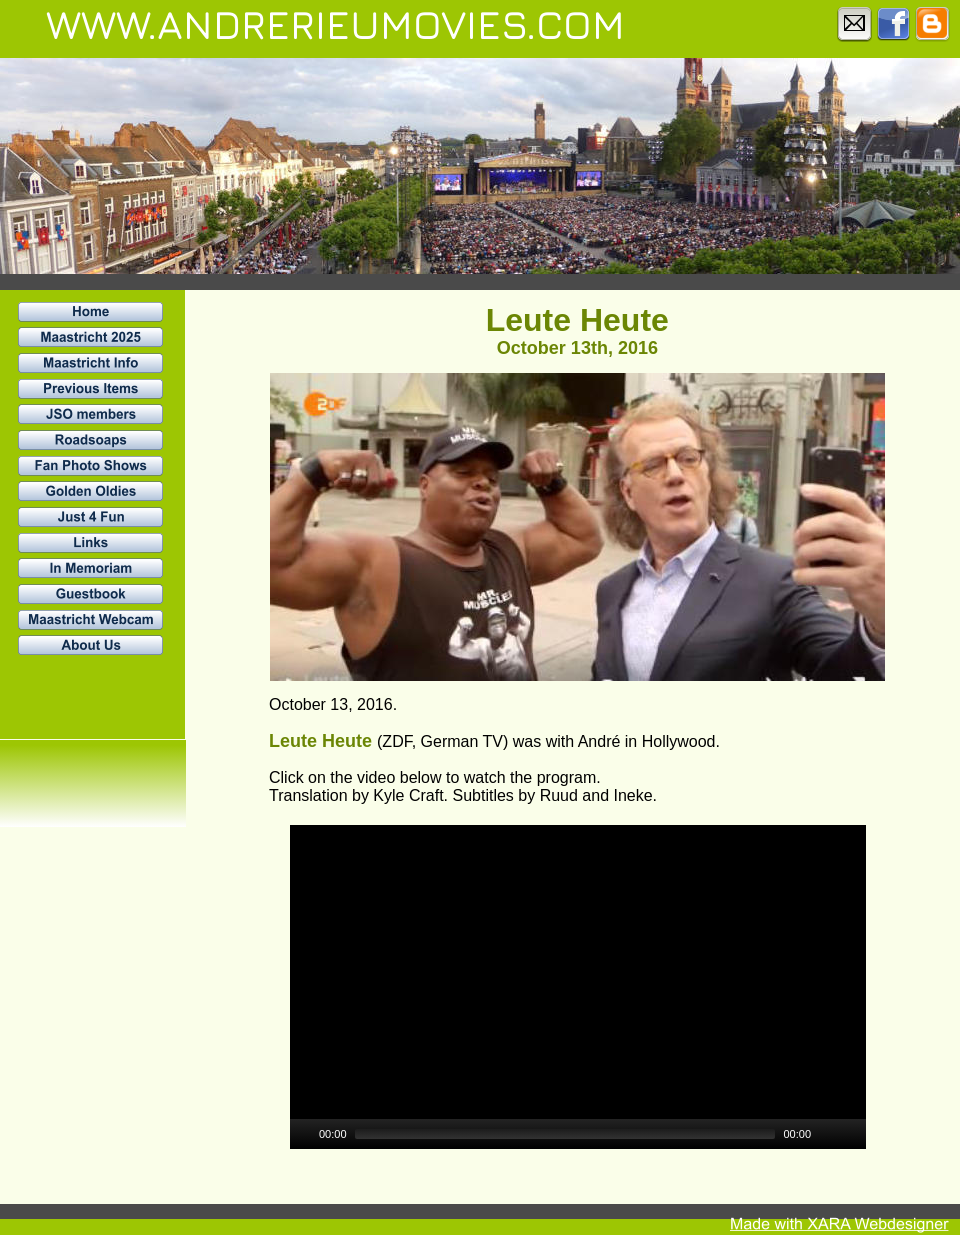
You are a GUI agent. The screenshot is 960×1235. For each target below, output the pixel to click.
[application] (578, 987)
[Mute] (827, 1134)
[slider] (565, 1134)
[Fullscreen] (853, 1134)
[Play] (303, 1134)
